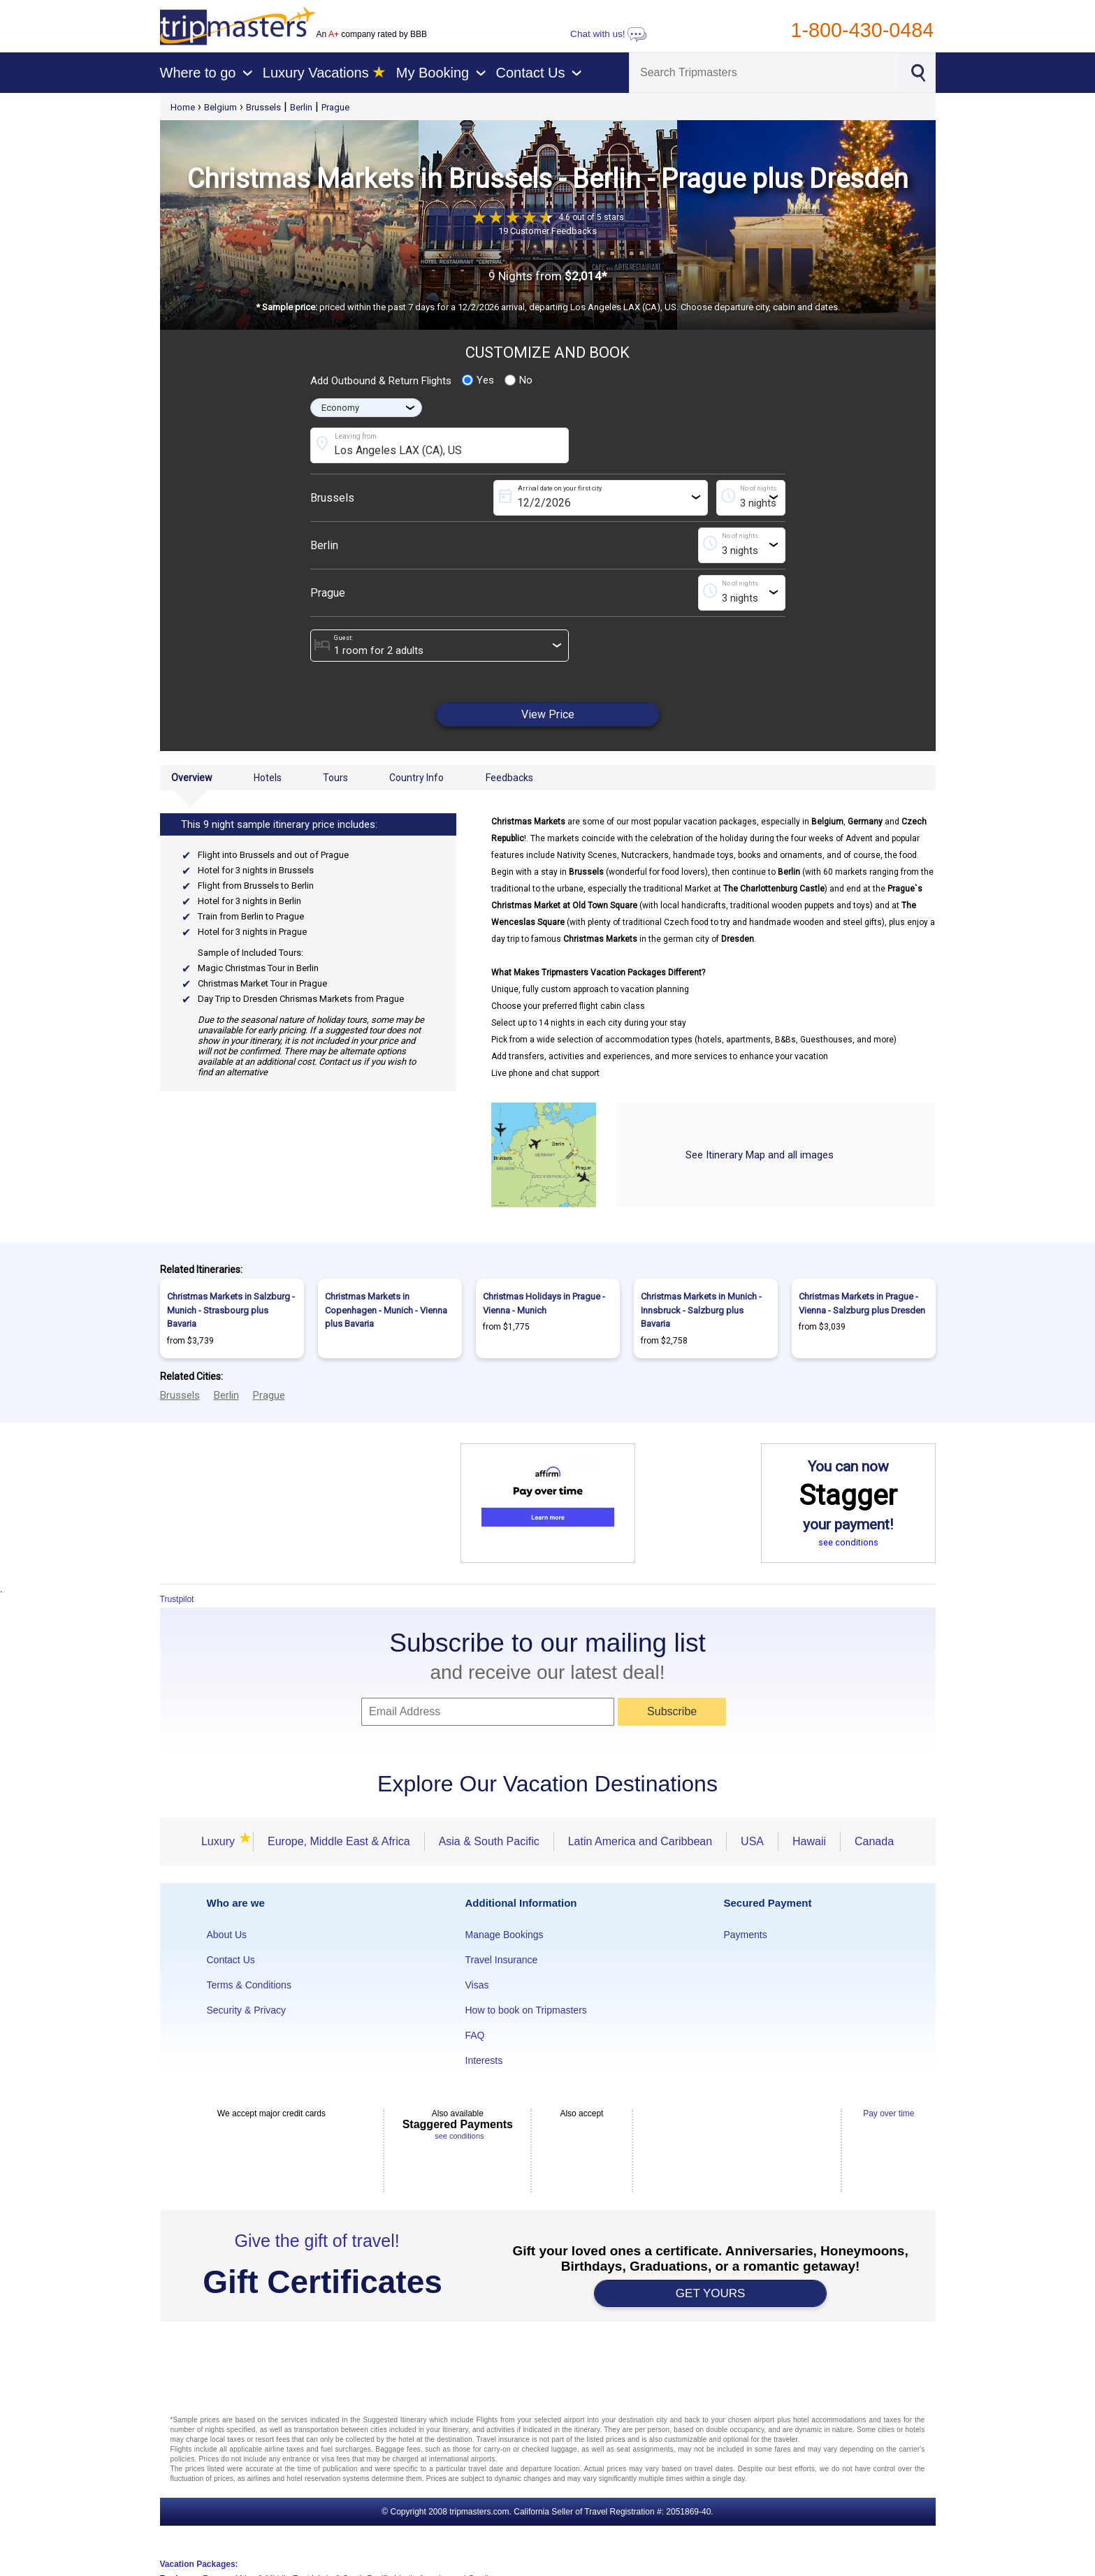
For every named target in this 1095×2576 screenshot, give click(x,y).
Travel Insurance (501, 1959)
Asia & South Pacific (489, 1841)
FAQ (475, 2035)
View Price (547, 714)
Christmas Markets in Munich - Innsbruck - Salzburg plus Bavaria (701, 1310)
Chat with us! (608, 34)
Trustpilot (177, 1599)
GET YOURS (711, 2293)
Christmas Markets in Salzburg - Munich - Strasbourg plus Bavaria (231, 1310)
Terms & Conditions (249, 1985)
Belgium (220, 107)
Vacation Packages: (199, 2564)
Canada (874, 1841)
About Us (227, 1934)
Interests (484, 2060)
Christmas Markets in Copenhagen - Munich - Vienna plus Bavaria (386, 1310)
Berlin (301, 107)
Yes (478, 380)
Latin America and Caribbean (640, 1841)
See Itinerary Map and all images (760, 1155)
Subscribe (672, 1711)
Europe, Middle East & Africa (339, 1841)
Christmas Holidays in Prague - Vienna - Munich (544, 1303)
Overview (191, 777)
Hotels (268, 777)
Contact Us (231, 1959)
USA (752, 1841)
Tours (335, 777)
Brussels (263, 107)
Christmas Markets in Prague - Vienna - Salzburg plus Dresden (862, 1303)
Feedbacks (509, 777)
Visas (477, 1985)
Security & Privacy (247, 2010)
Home (183, 107)
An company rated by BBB (372, 34)
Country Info (416, 777)
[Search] (764, 72)
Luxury (220, 1841)
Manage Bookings (504, 1934)
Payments (745, 1934)
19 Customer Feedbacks (547, 231)
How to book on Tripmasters (526, 2010)
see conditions (848, 1542)
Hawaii (809, 1841)
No (518, 380)
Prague (335, 107)
